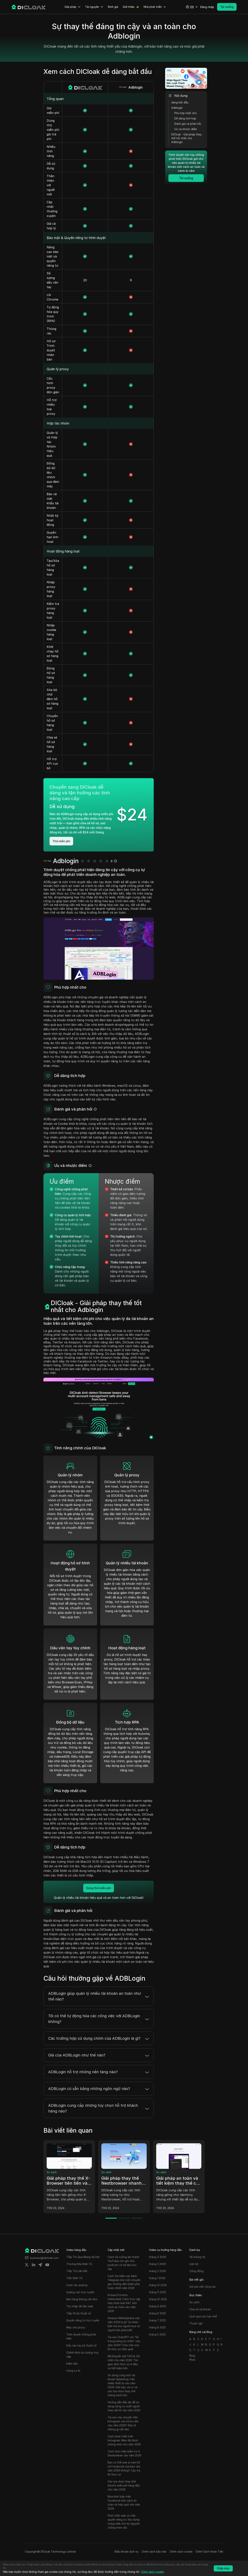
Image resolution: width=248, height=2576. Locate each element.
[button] (192, 7)
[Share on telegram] (40, 2265)
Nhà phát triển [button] (155, 7)
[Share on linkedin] (33, 2265)
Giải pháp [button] (73, 7)
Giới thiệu (128, 6)
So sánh (52, 2172)
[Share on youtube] (47, 2265)
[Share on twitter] (27, 2265)
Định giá (113, 6)
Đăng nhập (207, 7)
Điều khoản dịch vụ (126, 2551)
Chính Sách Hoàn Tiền (209, 2551)
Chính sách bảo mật (154, 2551)
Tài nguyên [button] (94, 7)
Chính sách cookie (181, 2551)
